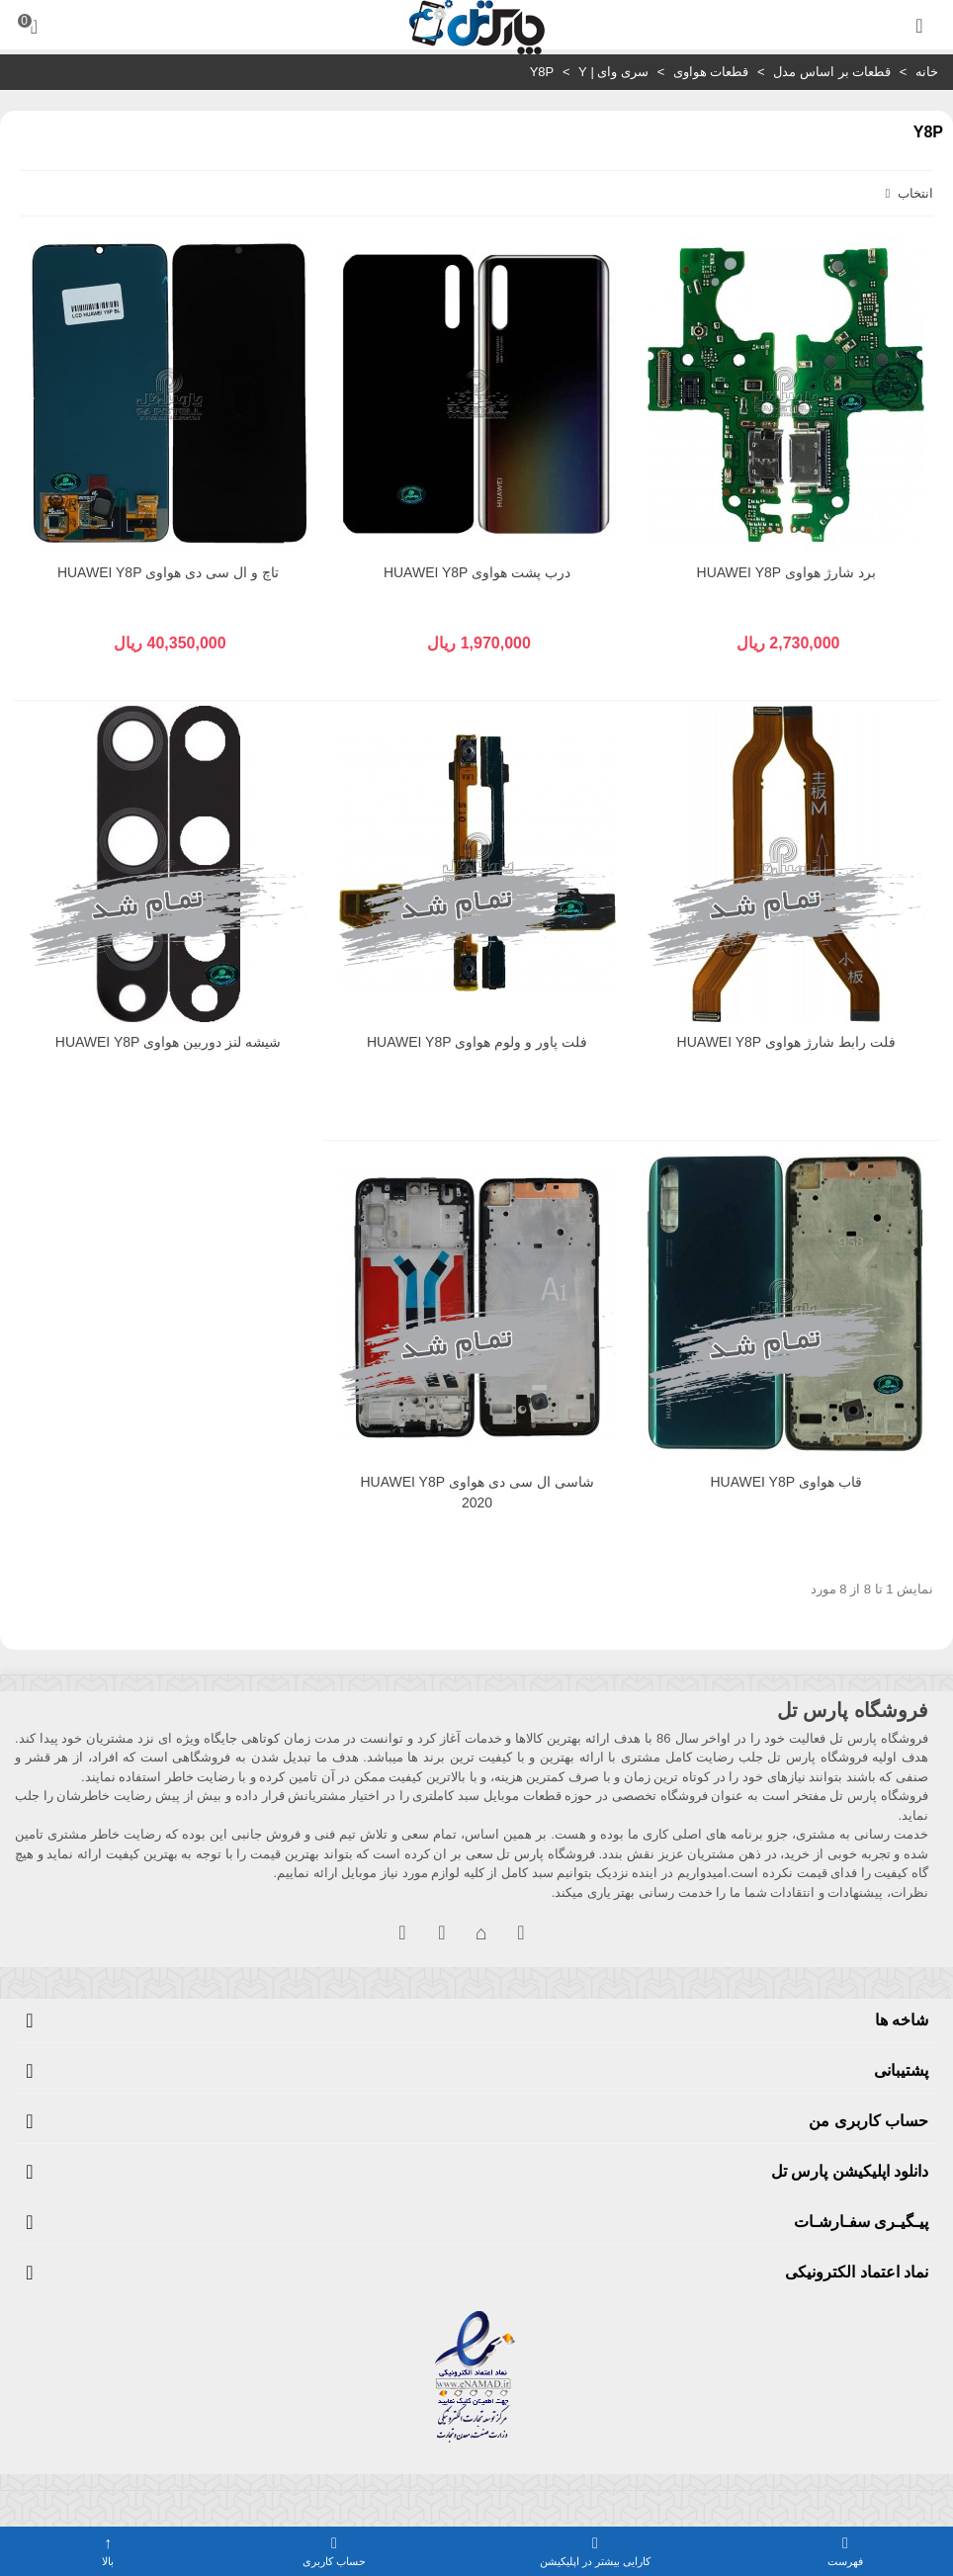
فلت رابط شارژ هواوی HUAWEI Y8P (786, 1042)
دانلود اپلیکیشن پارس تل (849, 2171)
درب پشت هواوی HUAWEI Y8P (477, 572)
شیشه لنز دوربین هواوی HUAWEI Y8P (168, 1042)
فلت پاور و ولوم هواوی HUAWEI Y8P (477, 1042)
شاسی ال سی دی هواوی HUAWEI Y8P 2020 (476, 1492)
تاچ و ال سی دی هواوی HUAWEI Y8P (168, 572)
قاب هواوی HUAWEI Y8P (785, 1482)
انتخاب (907, 193)
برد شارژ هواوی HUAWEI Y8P (786, 572)
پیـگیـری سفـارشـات (861, 2221)
